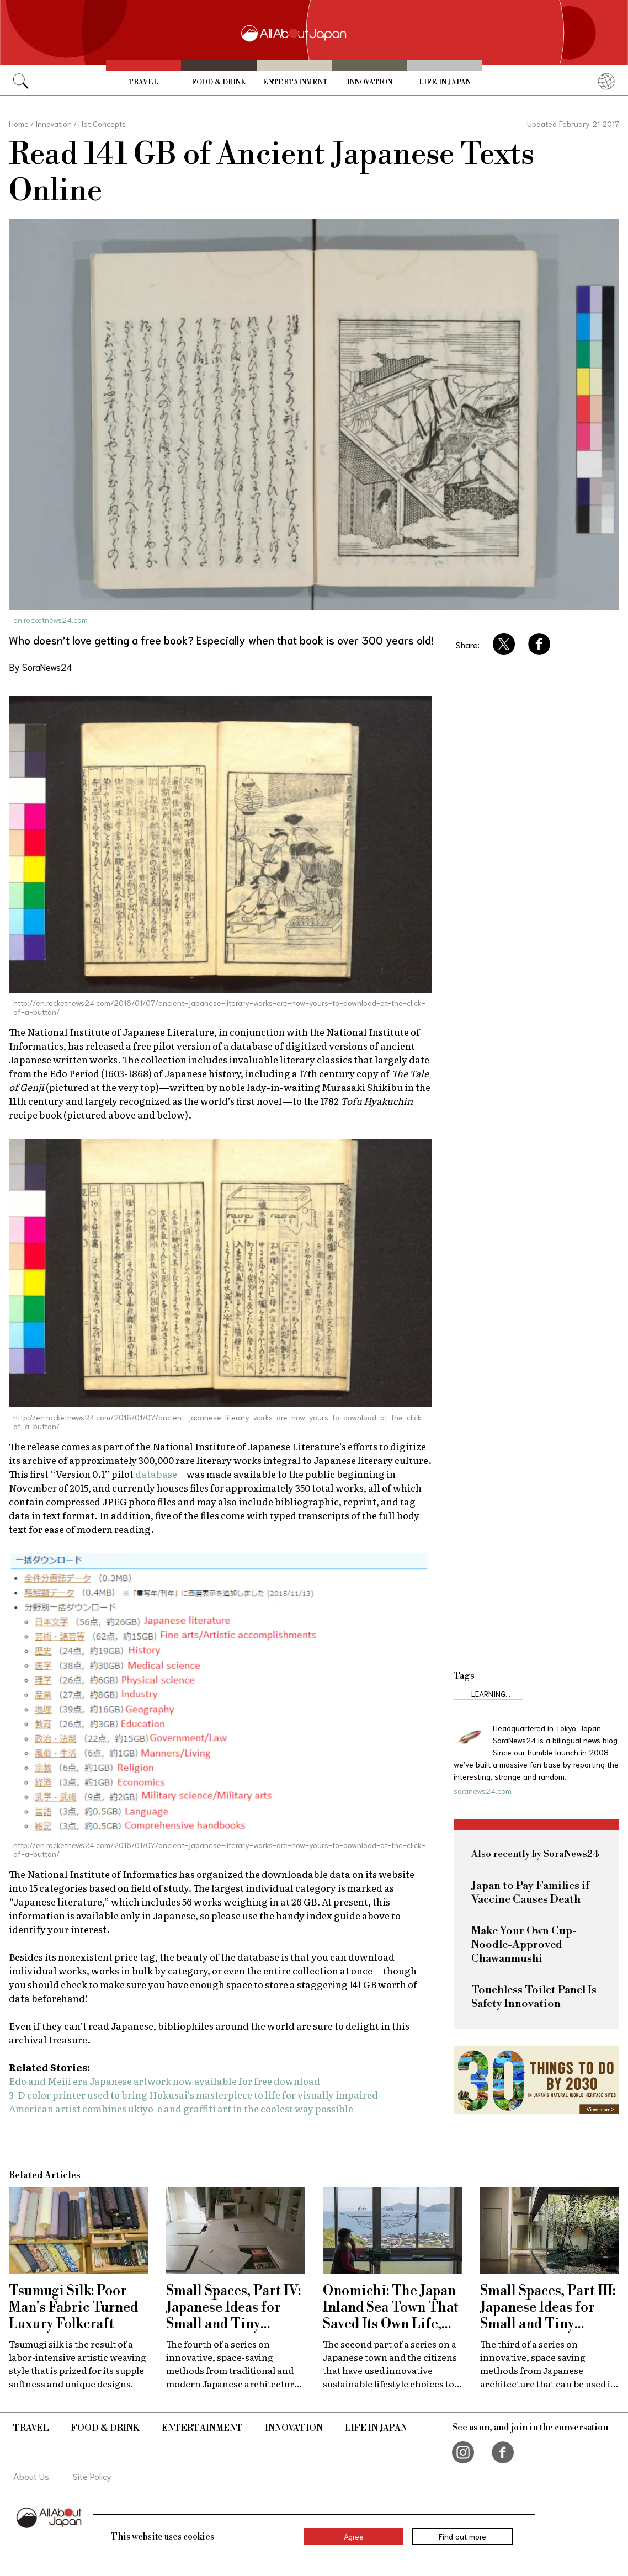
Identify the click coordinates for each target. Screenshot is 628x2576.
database (156, 1474)
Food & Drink (218, 82)
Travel (143, 82)
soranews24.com (483, 1791)
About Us (31, 2476)
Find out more (462, 2536)
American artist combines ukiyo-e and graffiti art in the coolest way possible (181, 2108)
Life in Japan (445, 82)
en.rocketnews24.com (50, 620)
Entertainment (295, 82)
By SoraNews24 (40, 667)
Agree (354, 2536)
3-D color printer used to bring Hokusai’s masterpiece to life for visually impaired (193, 2094)
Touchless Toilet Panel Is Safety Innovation (534, 1997)
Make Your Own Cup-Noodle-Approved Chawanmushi (524, 1945)
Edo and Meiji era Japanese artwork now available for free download (164, 2081)
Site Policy (92, 2476)
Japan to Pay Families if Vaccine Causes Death (530, 1893)
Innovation (369, 82)
